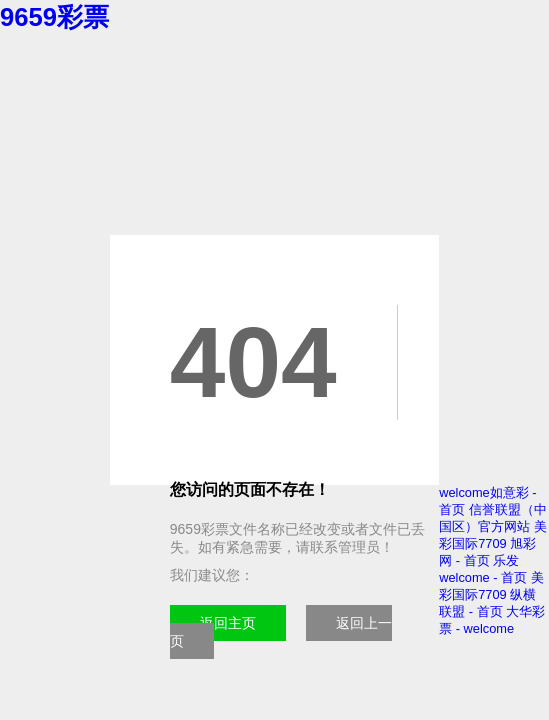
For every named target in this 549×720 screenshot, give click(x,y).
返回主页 (228, 623)
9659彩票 (54, 17)
